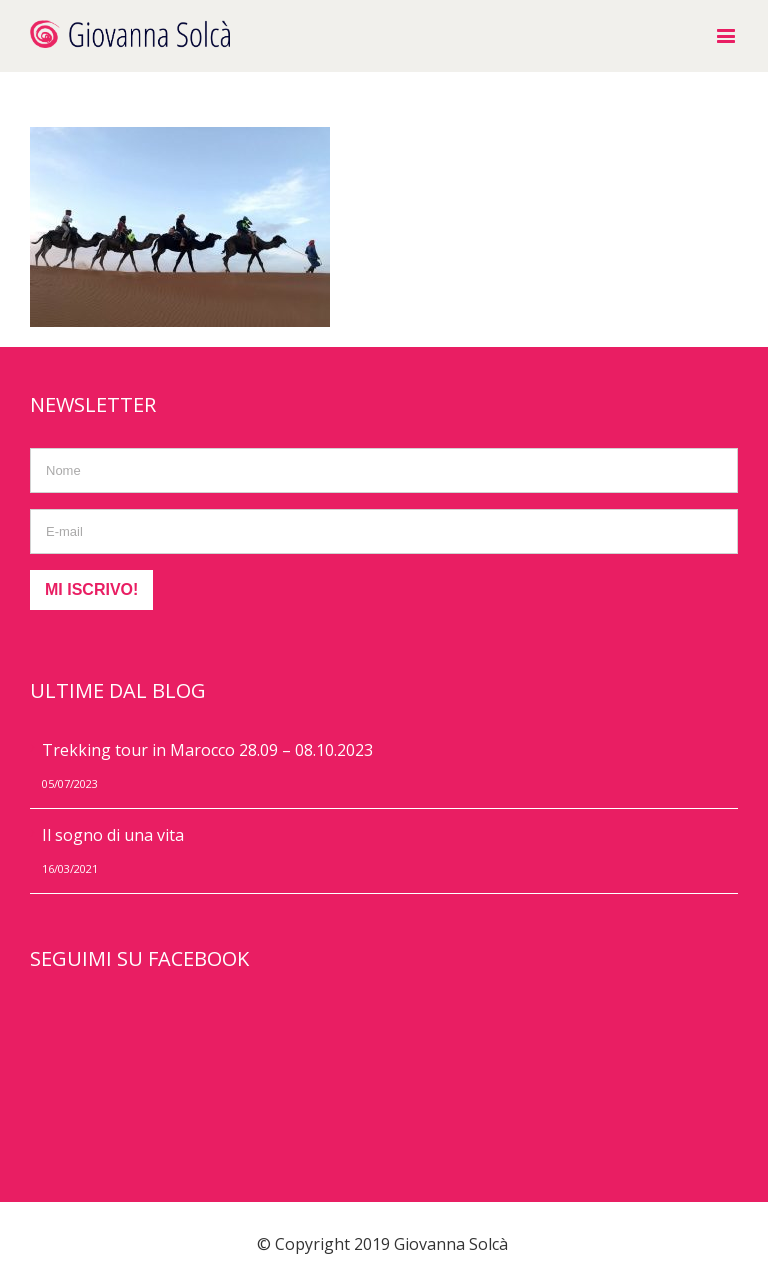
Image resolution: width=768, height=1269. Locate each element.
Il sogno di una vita (113, 835)
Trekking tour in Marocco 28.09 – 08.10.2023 (207, 750)
